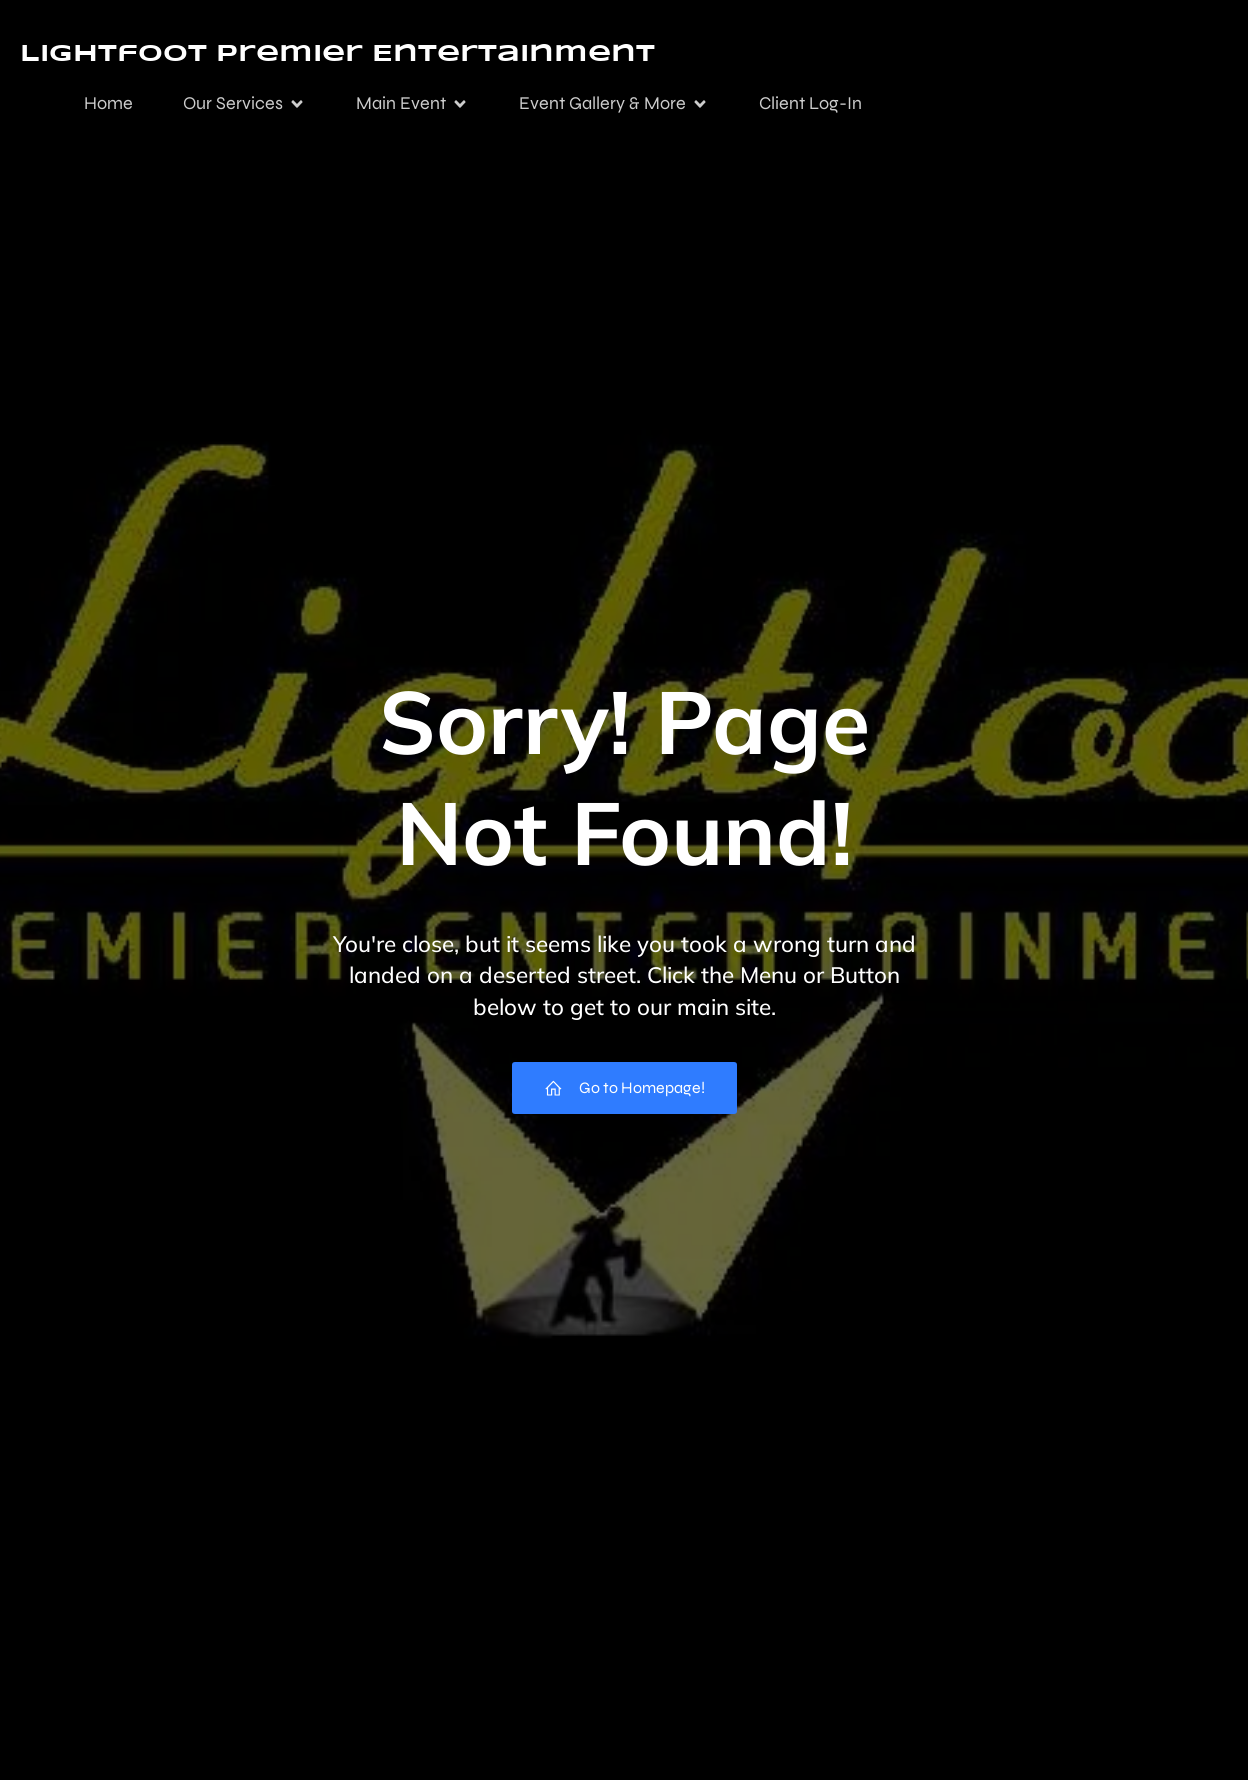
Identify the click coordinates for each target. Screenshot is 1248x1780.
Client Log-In (810, 103)
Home (108, 103)
